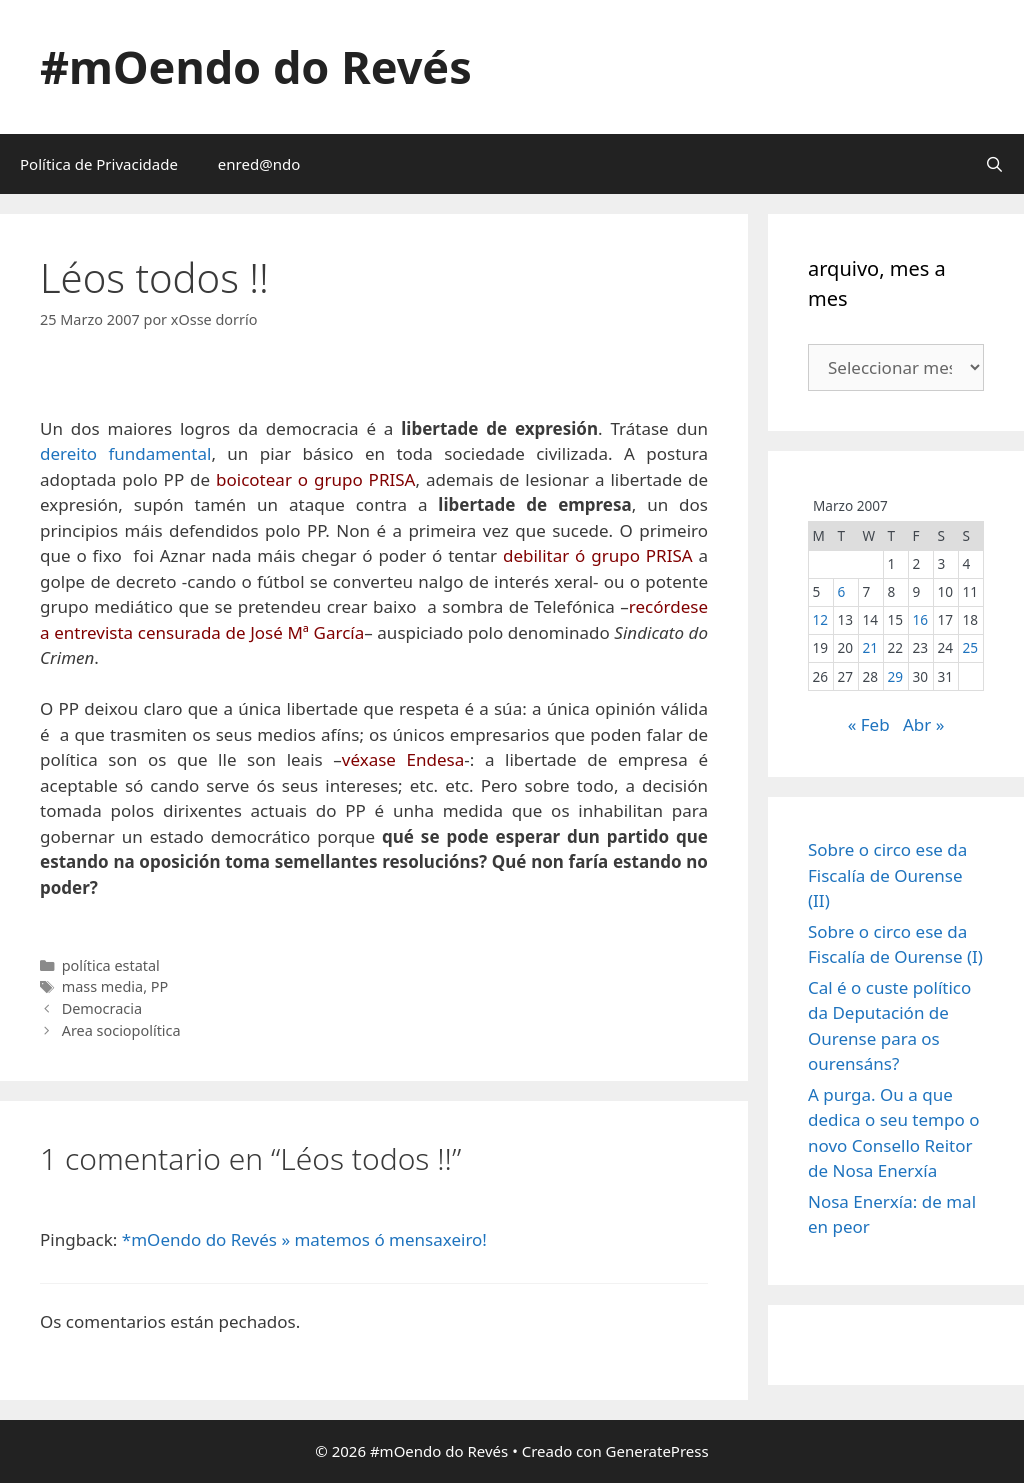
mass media (103, 986)
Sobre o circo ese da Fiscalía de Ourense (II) (887, 875)
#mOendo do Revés (256, 66)
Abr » (923, 724)
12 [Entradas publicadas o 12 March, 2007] (820, 619)
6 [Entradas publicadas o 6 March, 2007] (841, 591)
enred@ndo (259, 164)
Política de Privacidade (99, 164)
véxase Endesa (403, 759)
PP (159, 986)
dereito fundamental (125, 453)
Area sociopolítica (121, 1030)
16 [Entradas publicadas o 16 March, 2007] (920, 619)
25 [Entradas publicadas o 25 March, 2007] (970, 647)
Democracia (102, 1008)
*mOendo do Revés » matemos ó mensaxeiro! (304, 1239)
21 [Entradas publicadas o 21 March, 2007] (870, 647)
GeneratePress (657, 1451)
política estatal (111, 965)
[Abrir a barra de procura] (994, 164)
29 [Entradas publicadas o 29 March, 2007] (895, 676)
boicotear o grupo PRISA (315, 479)
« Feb (869, 724)
